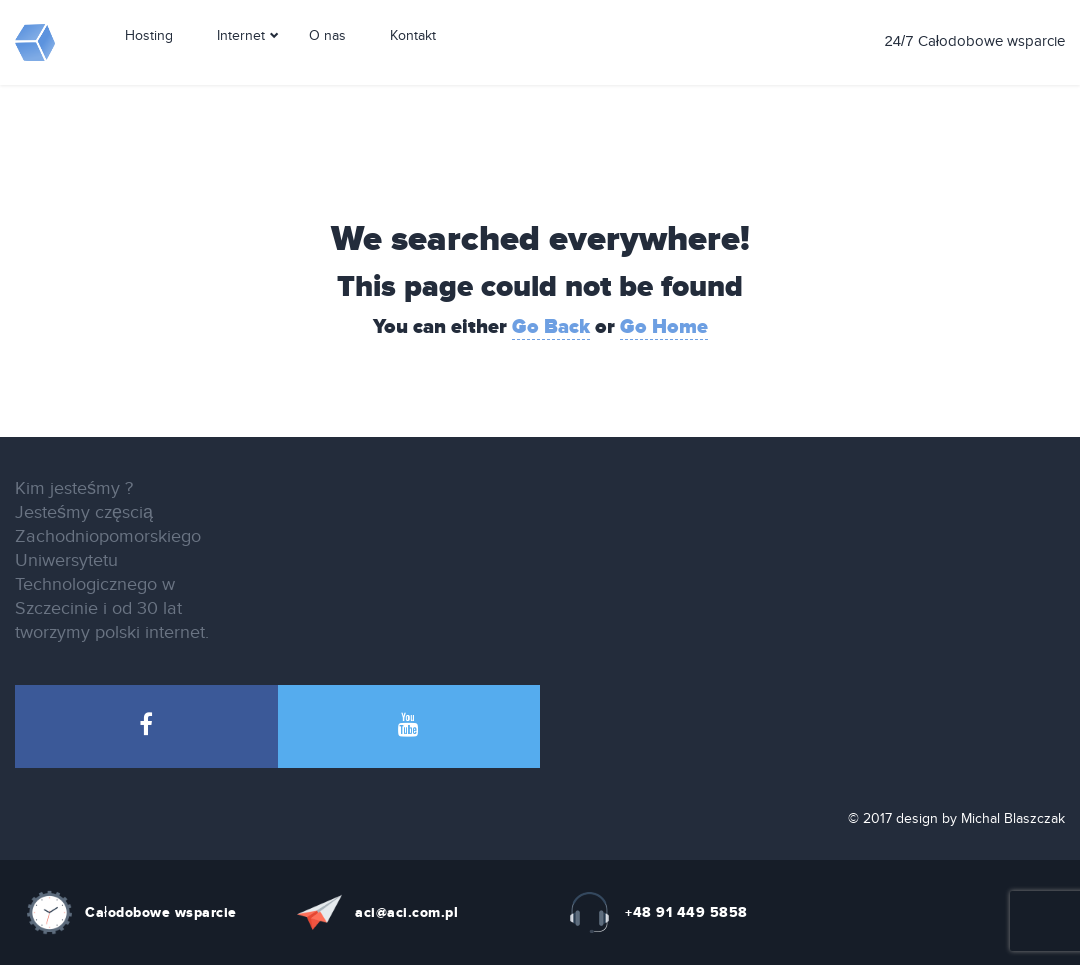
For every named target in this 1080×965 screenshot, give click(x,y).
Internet (241, 63)
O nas (327, 63)
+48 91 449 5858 (686, 912)
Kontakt (413, 63)
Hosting (149, 63)
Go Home (664, 327)
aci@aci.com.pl (406, 912)
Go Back (551, 327)
